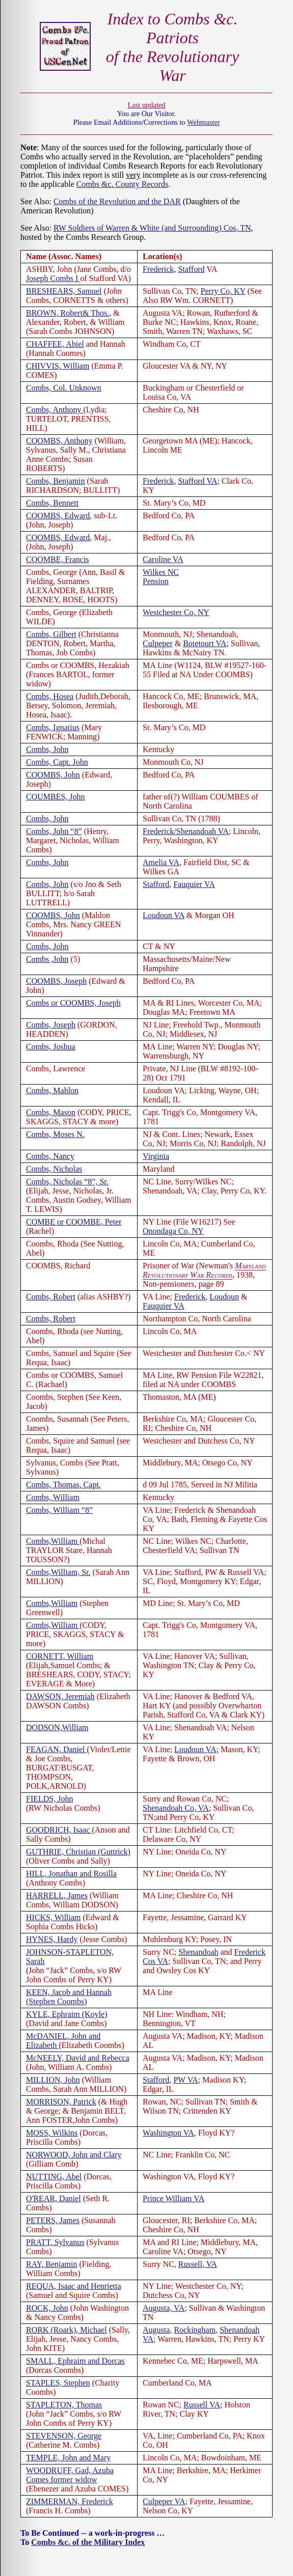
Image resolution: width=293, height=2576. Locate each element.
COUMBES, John (55, 796)
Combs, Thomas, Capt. (63, 1484)
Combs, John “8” (54, 831)
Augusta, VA (163, 2308)
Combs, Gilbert (51, 634)
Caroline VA (163, 559)
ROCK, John (47, 2308)
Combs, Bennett (52, 502)
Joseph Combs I (53, 278)
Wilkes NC (161, 572)
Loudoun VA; (196, 1749)
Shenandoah (198, 1952)
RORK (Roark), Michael (66, 2329)
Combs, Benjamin (55, 481)
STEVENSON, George (63, 2435)
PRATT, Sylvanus (55, 2242)
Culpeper (158, 643)
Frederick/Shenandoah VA (186, 831)
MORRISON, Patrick (61, 2101)
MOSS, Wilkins (51, 2132)
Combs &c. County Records (122, 184)
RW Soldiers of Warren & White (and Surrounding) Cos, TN (152, 228)
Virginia (156, 1156)
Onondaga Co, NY (173, 1231)
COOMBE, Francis (57, 559)
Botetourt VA (204, 643)
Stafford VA (197, 481)
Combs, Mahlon (52, 1090)
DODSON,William (57, 1727)
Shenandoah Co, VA (176, 1808)
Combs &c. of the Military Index (88, 2542)
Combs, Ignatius (52, 727)
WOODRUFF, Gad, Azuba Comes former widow (70, 2475)
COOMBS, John (53, 774)
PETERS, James (52, 2220)
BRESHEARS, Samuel (63, 291)
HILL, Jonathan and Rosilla (71, 1873)
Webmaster (203, 122)
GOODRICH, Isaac (59, 1829)
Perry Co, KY (223, 291)
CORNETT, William (59, 1656)
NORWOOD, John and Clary (74, 2154)
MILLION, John (53, 2079)
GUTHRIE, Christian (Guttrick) (78, 1851)
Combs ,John (47, 959)
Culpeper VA (164, 2501)
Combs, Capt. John (57, 762)
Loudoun (224, 1296)
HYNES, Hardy (51, 1939)
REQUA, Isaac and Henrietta (73, 2286)
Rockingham (195, 2329)
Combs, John (47, 749)
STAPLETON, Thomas (64, 2404)
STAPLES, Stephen (58, 2382)
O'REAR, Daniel (53, 2198)
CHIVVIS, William (57, 366)
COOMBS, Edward (58, 515)
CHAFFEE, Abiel (55, 344)
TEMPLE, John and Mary (68, 2457)
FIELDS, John (49, 1798)
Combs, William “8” (59, 1510)
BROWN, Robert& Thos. (67, 313)
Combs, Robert (50, 1296)
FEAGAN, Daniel (56, 1749)
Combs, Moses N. (55, 1134)
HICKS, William (53, 1917)
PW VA (185, 2079)
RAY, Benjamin (51, 2264)
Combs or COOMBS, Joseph (73, 1003)
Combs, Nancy (50, 1156)
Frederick (158, 269)
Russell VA (201, 2404)
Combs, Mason (50, 1112)
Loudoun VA (163, 915)
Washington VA (168, 2132)
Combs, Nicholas (54, 1169)
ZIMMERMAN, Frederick (69, 2501)
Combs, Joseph (50, 1024)
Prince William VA (173, 2198)
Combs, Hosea (49, 696)
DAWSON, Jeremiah (60, 1696)
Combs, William (52, 1497)
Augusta (156, 2329)
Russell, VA (197, 2264)
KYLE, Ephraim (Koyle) (67, 2014)
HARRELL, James (57, 1895)
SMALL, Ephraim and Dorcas (75, 2361)
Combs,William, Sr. (58, 1572)
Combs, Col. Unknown (63, 387)
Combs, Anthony (54, 409)
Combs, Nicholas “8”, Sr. (67, 1181)
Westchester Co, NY (176, 612)
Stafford (191, 269)
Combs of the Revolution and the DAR (117, 201)
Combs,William (52, 1541)
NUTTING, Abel (54, 2176)
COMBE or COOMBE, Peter (74, 1221)
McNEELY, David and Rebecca (77, 2058)
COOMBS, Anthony (59, 440)
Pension (156, 581)
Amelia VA (161, 862)
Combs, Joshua (50, 1046)
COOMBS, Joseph (56, 981)
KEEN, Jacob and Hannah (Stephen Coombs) (69, 1997)
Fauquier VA (194, 884)
